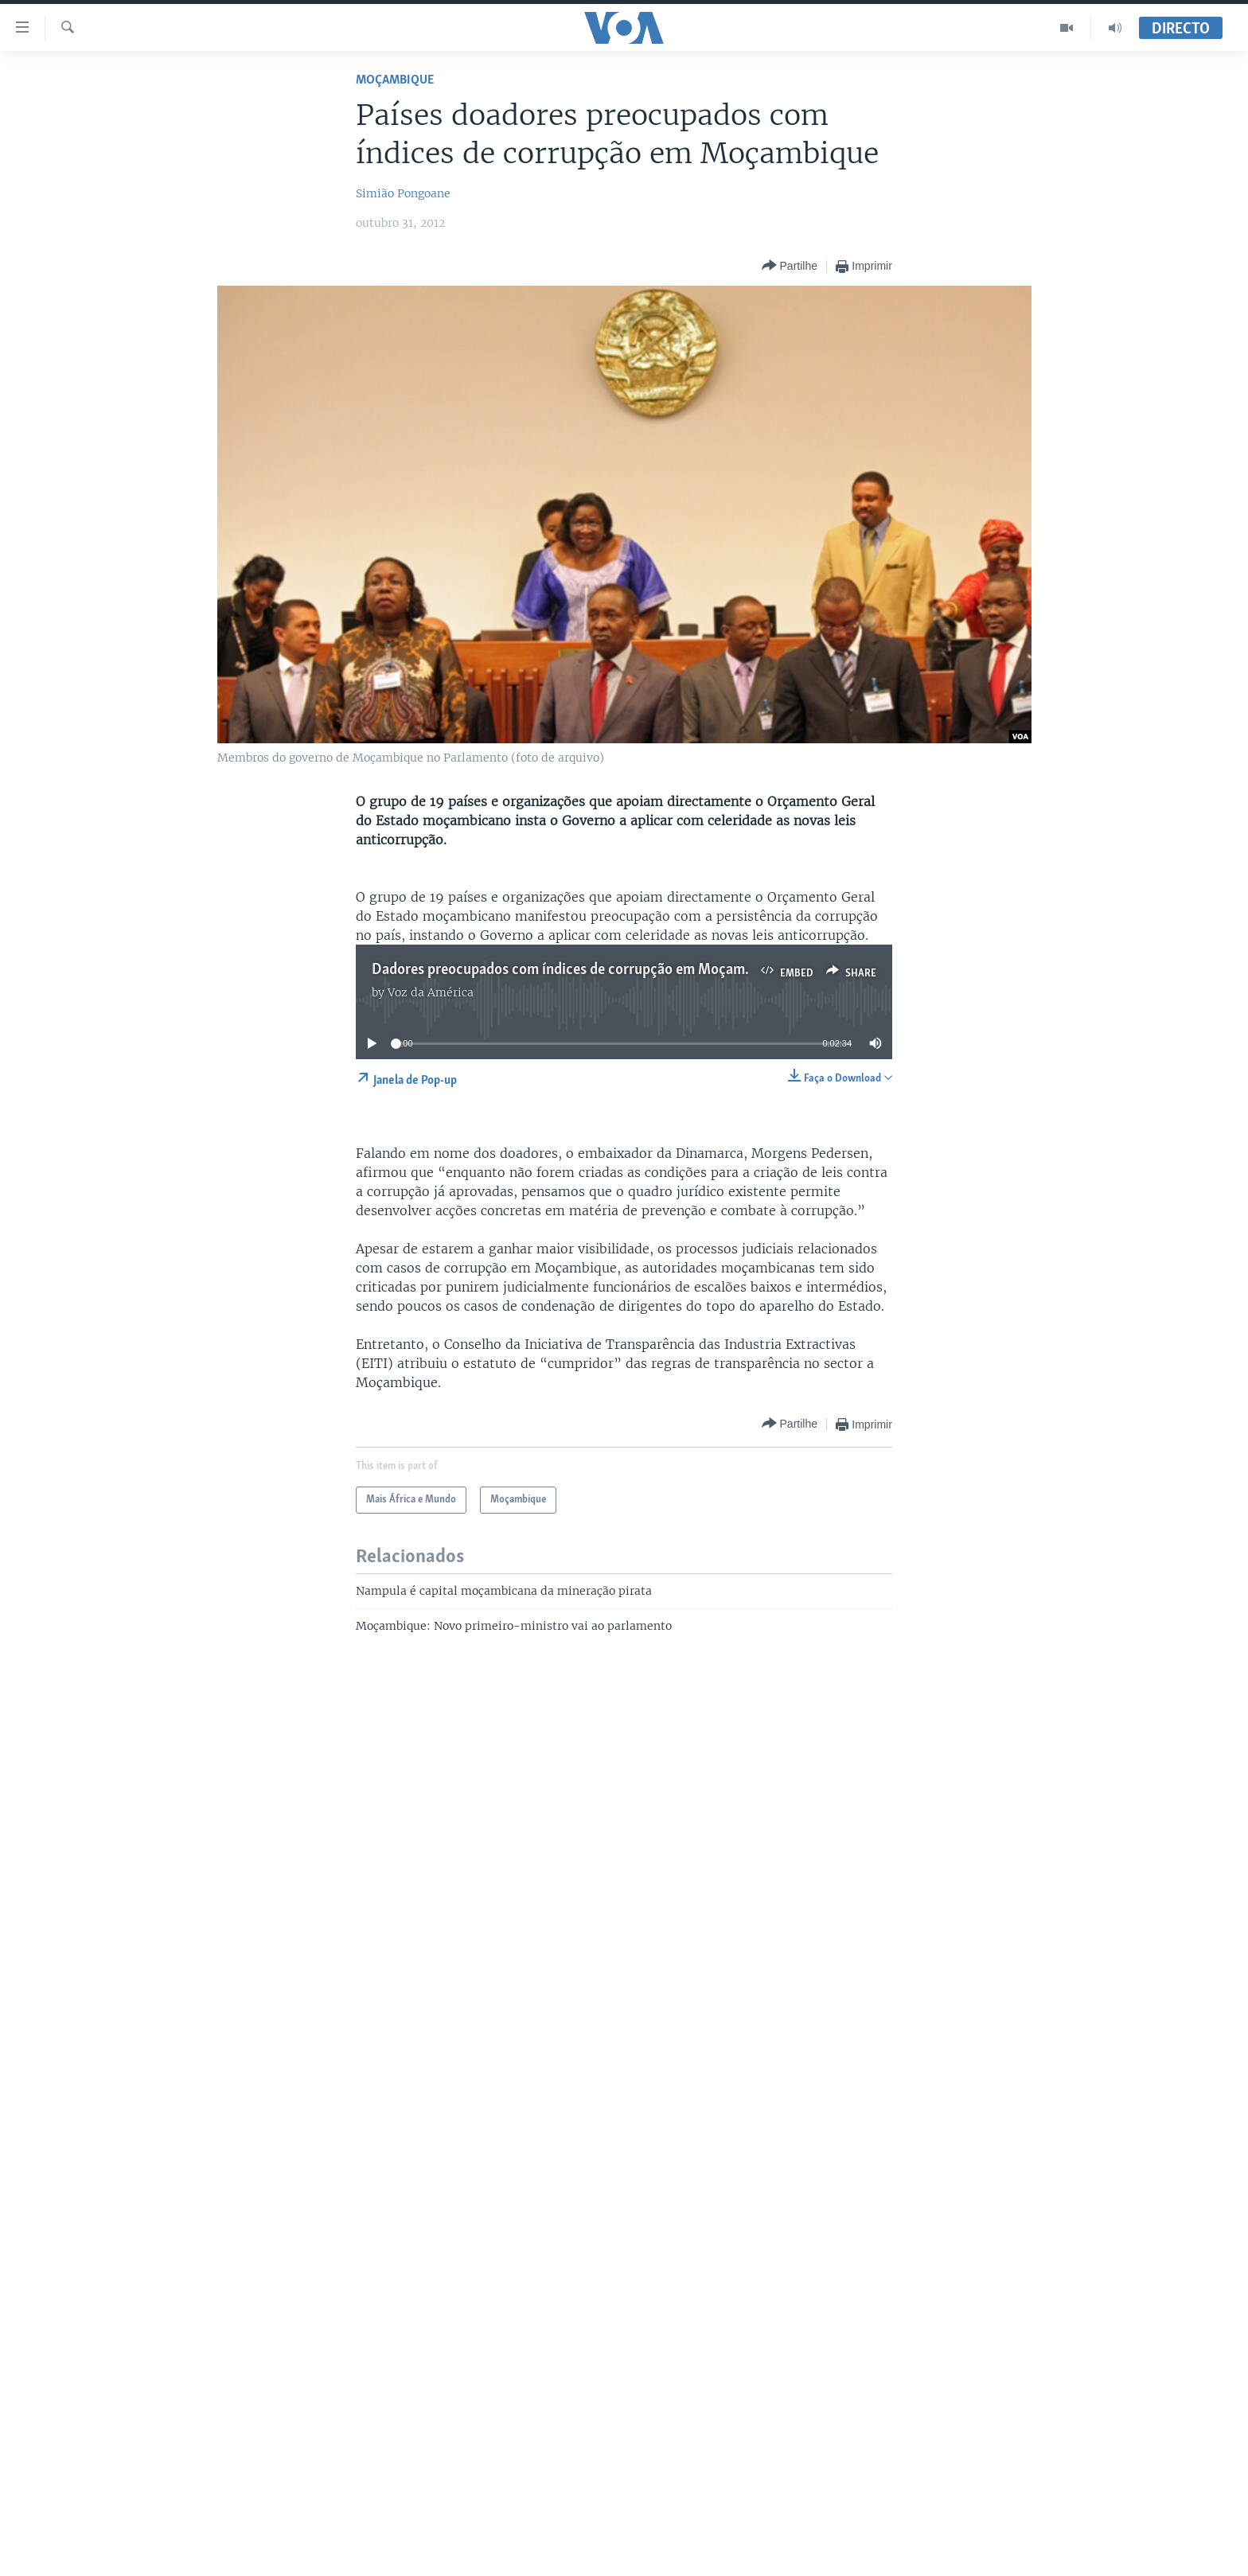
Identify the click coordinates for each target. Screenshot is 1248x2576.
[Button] (789, 266)
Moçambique (395, 80)
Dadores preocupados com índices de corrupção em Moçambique (576, 970)
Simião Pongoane (403, 193)
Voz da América (431, 992)
